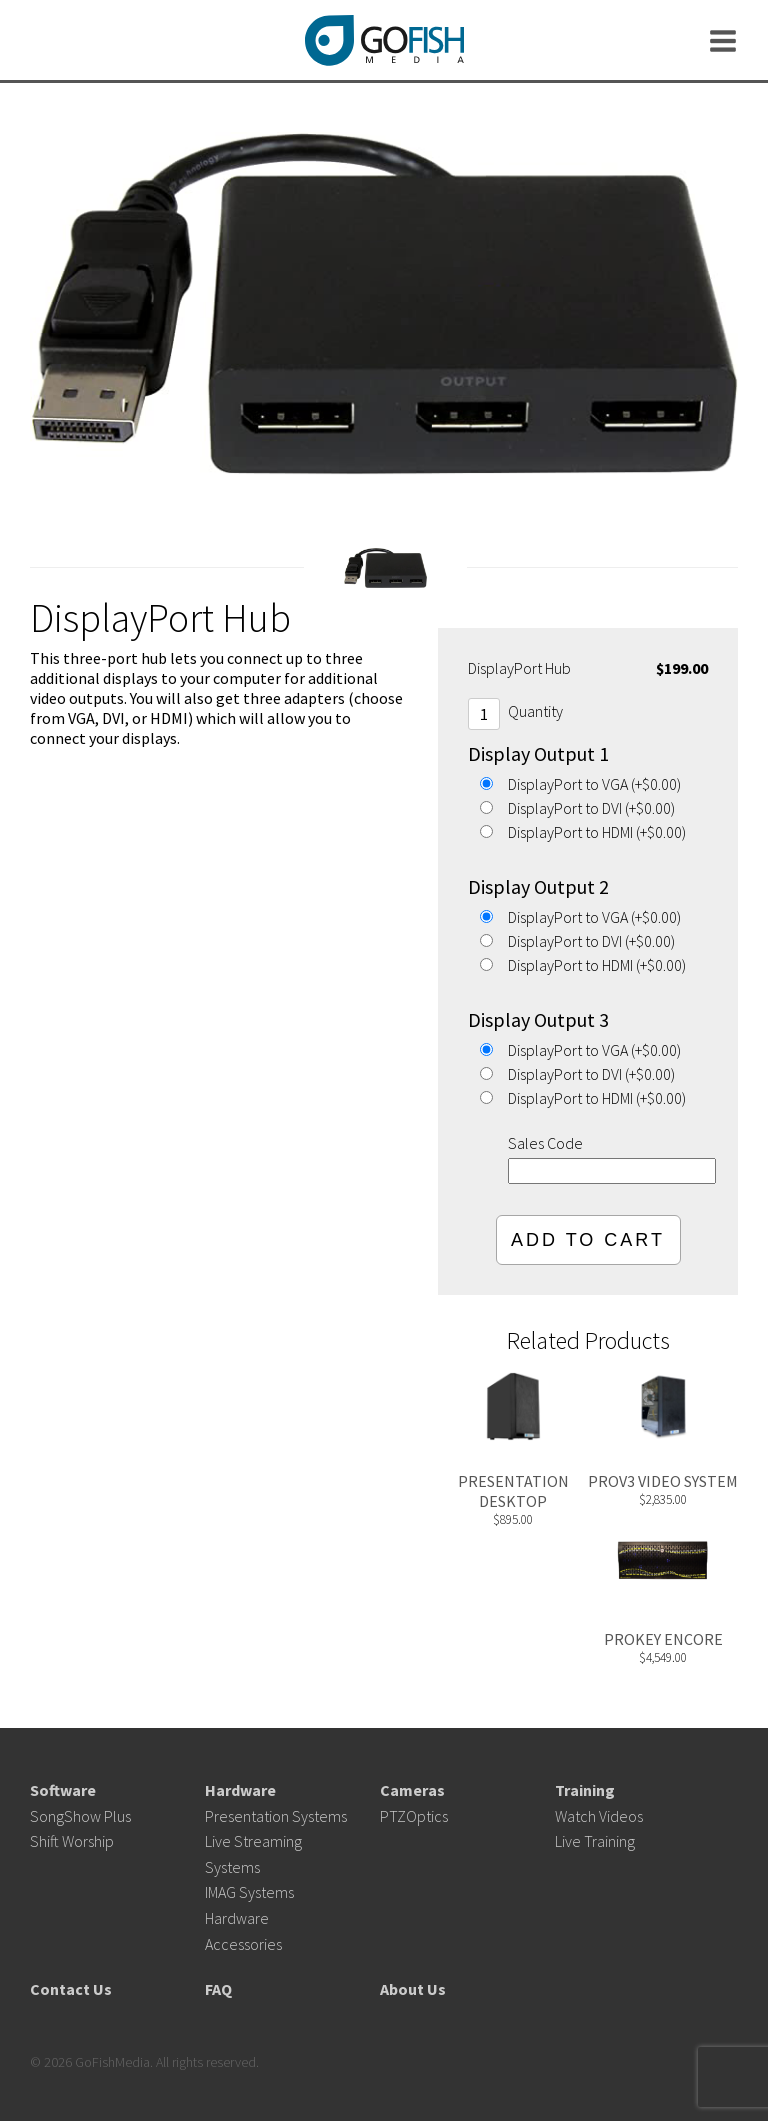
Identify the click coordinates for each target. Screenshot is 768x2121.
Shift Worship (72, 1841)
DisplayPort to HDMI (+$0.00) (597, 832)
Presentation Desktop (513, 1491)
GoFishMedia (384, 40)
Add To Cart (588, 1240)
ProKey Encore (663, 1639)
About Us (413, 1989)
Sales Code (545, 1143)
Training (585, 1790)
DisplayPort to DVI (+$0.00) (591, 808)
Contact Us (71, 1989)
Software (63, 1790)
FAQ (218, 1989)
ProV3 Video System (663, 1481)
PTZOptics (414, 1816)
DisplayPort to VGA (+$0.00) (594, 784)
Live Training (595, 1841)
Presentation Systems (276, 1816)
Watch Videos (599, 1816)
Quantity (535, 711)
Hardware (240, 1790)
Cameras (412, 1790)
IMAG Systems (249, 1892)
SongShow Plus (80, 1816)
